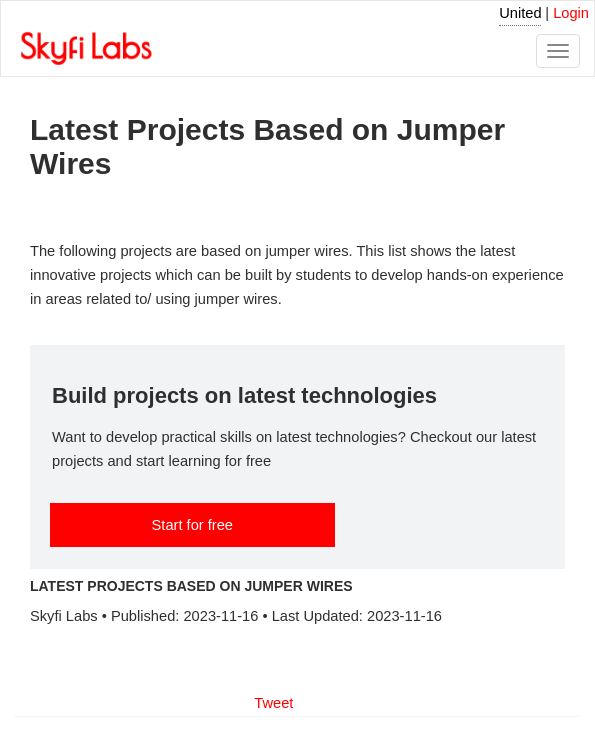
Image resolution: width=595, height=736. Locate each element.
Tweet (273, 703)
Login (571, 13)
